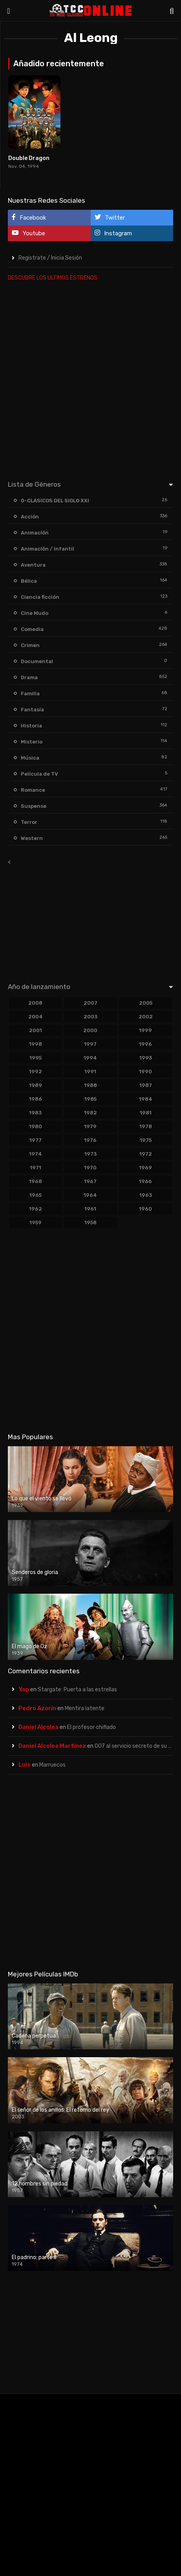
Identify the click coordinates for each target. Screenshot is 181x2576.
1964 (90, 1195)
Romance (33, 790)
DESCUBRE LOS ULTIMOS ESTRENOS (52, 278)
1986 (35, 1099)
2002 (146, 1017)
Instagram (113, 233)
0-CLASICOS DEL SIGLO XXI (55, 501)
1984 (145, 1099)
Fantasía (32, 710)
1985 (90, 1099)
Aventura (33, 565)
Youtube (28, 233)
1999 (145, 1030)
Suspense (33, 806)
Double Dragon (28, 158)
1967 (90, 1181)
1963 (145, 1195)
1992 (35, 1071)
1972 (145, 1154)
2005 (145, 1003)
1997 (90, 1044)
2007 (90, 1003)
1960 (145, 1209)
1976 (90, 1140)
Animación (35, 533)
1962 (35, 1209)
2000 (90, 1030)
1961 (90, 1209)
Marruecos (52, 1765)
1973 (90, 1154)
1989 (35, 1085)
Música (30, 758)
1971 (35, 1168)
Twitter (110, 217)
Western (32, 838)
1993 (145, 1058)
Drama (29, 677)
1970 (90, 1168)
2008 (35, 1003)
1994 (90, 1058)
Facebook (29, 217)
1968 (35, 1181)
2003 (90, 1017)
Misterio (31, 742)
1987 (145, 1085)
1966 (145, 1181)
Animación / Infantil (47, 549)
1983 (35, 1113)
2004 (35, 1017)
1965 (35, 1195)
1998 (35, 1044)
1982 (90, 1113)
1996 (145, 1044)
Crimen (30, 645)
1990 (145, 1071)
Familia (30, 693)
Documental (37, 661)
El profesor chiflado (91, 1727)
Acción (30, 517)
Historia (31, 726)
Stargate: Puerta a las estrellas (77, 1689)
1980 (35, 1126)
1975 (146, 1140)
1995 (35, 1058)
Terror (29, 822)
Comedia (32, 629)
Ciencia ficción (40, 597)
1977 (35, 1140)
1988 (90, 1085)
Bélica (29, 581)
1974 (35, 1154)
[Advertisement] (90, 379)
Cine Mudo (34, 613)
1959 (35, 1222)
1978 (145, 1126)
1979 (90, 1126)
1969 (145, 1168)
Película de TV (39, 774)
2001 (35, 1030)
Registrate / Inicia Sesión (50, 258)
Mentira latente (84, 1708)
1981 (146, 1113)
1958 (90, 1222)
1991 (90, 1071)
